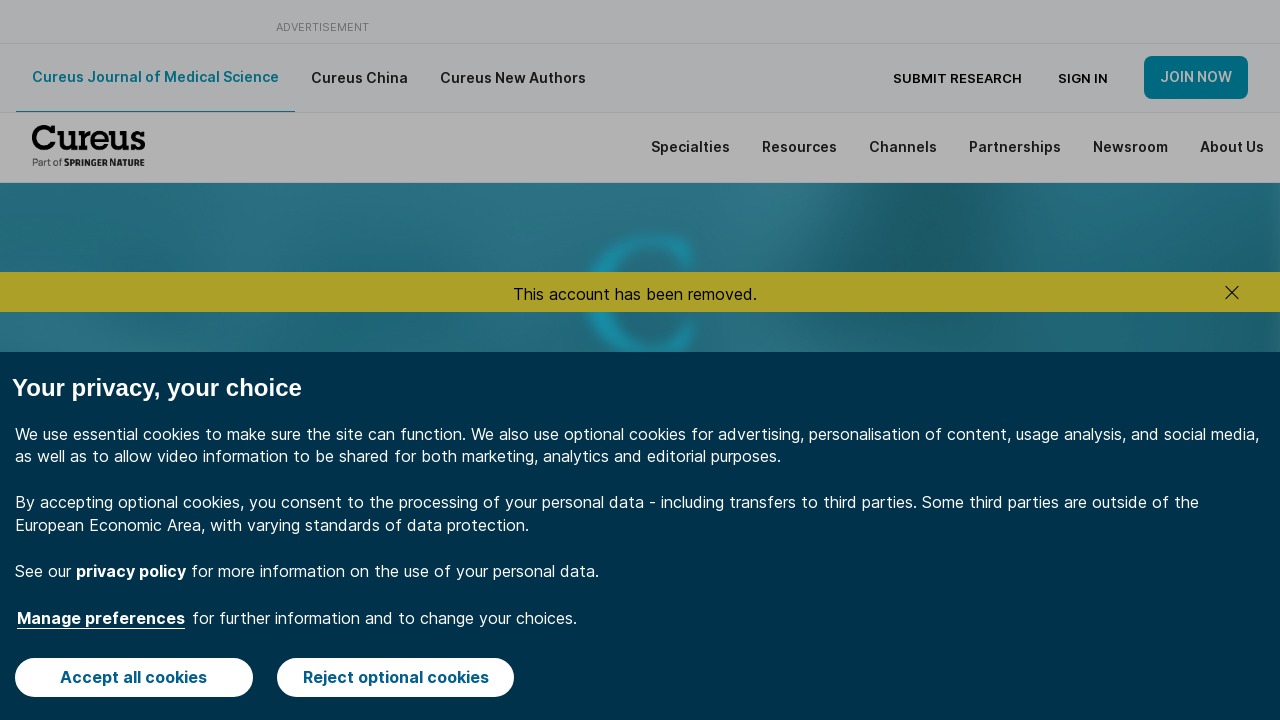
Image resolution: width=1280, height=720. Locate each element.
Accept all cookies (133, 677)
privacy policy (131, 571)
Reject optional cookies (396, 677)
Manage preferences (101, 618)
